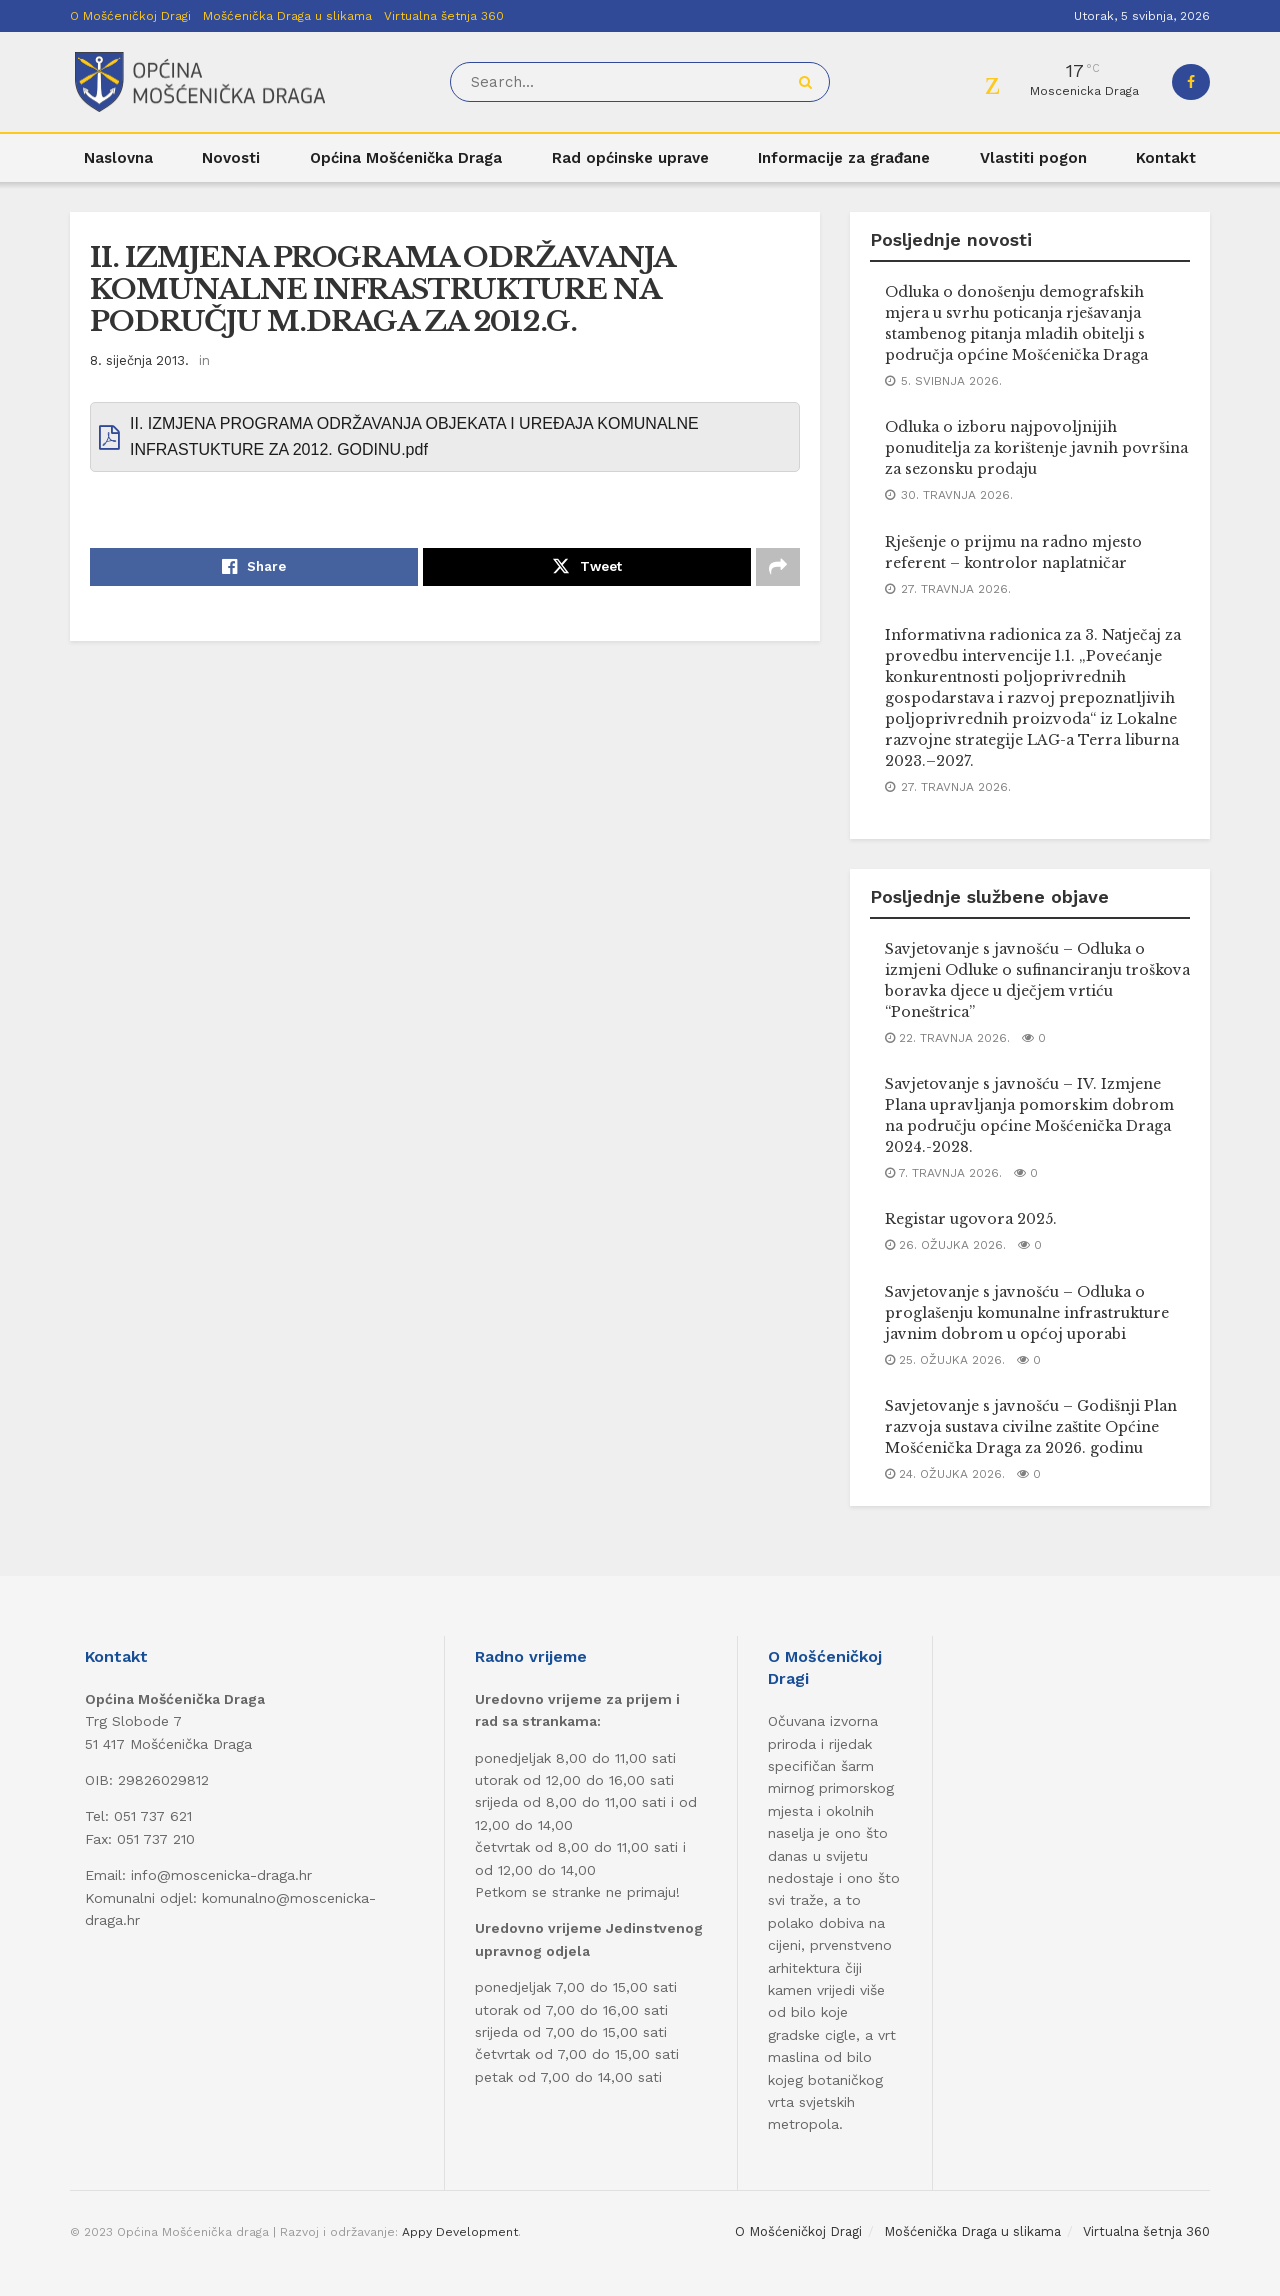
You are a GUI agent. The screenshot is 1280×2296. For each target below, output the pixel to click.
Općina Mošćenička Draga (406, 158)
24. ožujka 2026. (945, 1474)
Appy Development (460, 2232)
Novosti (231, 158)
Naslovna (118, 158)
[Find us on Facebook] (1191, 82)
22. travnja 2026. (947, 1038)
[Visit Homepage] (200, 82)
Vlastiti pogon (1033, 158)
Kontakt (1166, 158)
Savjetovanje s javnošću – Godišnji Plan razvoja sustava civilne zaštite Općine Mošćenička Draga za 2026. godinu (1031, 1427)
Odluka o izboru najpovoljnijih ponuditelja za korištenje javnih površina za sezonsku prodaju (1036, 448)
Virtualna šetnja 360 (444, 16)
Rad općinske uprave (630, 158)
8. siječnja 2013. (139, 360)
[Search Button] (809, 82)
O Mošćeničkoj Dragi (130, 16)
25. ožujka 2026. (945, 1360)
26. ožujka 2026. (945, 1245)
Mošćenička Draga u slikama (287, 16)
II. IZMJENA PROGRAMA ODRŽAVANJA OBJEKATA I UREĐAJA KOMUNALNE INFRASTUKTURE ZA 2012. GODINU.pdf (414, 436)
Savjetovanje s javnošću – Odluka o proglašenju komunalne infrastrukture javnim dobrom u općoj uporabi (1027, 1313)
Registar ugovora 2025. (971, 1219)
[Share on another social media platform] (778, 567)
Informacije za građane (844, 158)
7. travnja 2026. (943, 1173)
